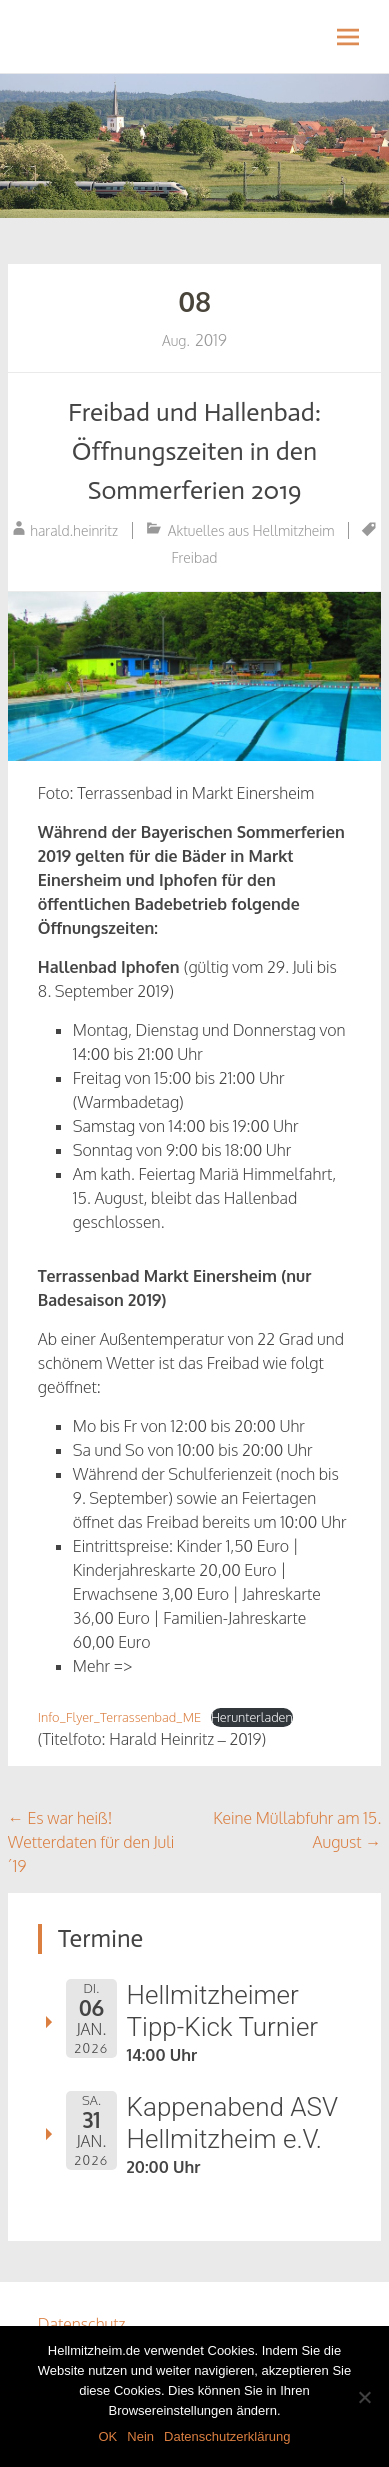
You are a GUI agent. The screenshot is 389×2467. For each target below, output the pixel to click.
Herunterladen (252, 1717)
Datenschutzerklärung (227, 2436)
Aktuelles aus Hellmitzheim (251, 530)
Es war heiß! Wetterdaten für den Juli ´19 (91, 1842)
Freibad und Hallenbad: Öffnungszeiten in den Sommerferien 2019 (194, 451)
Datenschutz (82, 2324)
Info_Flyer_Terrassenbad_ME (119, 1717)
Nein (140, 2436)
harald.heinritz (74, 530)
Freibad (195, 557)
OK (107, 2436)
